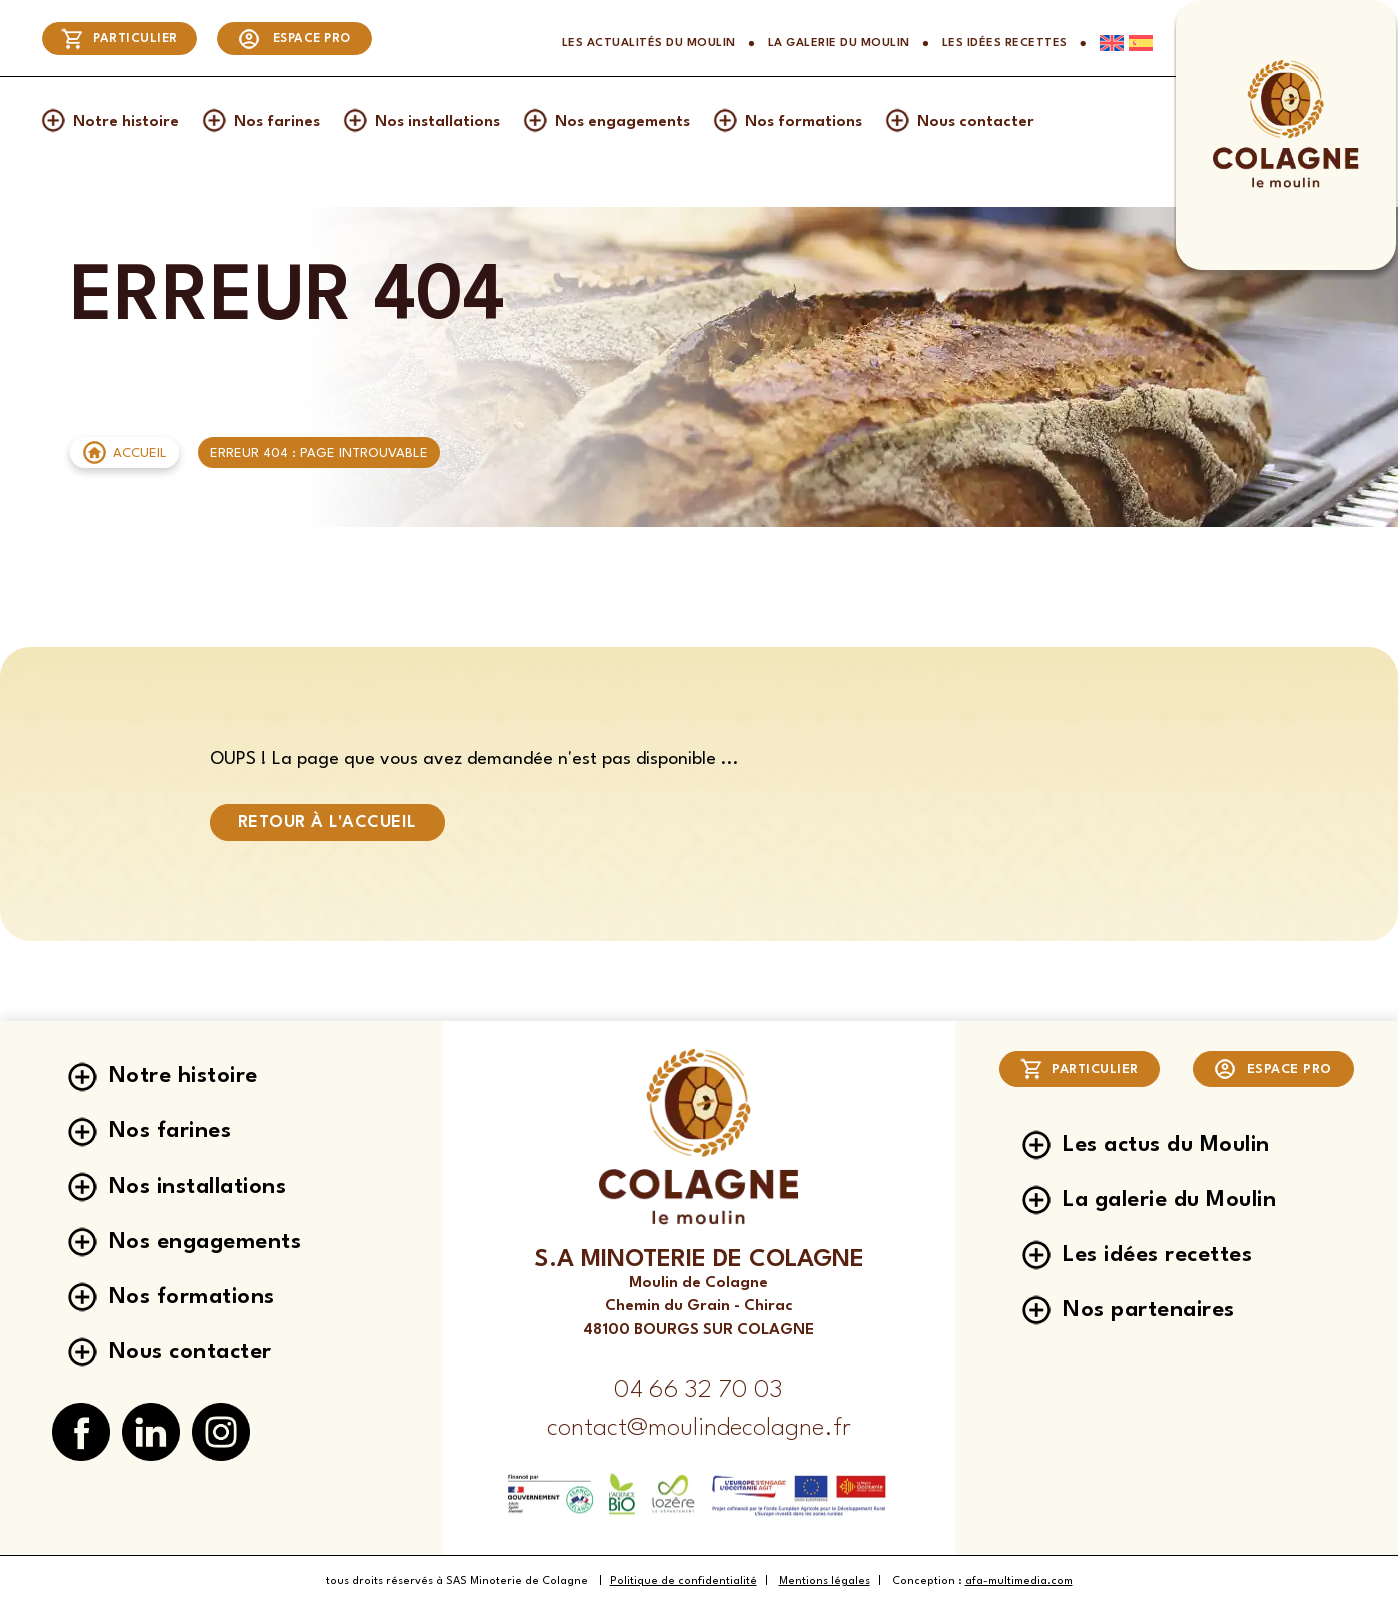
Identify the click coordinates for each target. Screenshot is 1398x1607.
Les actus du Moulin (1166, 1138)
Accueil (140, 453)
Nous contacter (975, 122)
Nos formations (803, 122)
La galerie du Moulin (839, 43)
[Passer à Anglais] (1106, 43)
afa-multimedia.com (1019, 1581)
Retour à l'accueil (327, 822)
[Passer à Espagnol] (1138, 43)
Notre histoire (126, 122)
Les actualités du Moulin (649, 43)
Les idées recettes (1005, 43)
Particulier (119, 39)
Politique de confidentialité (683, 1581)
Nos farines (277, 122)
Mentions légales (824, 1581)
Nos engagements (622, 122)
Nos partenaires (1149, 1309)
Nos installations (437, 122)
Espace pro (294, 39)
